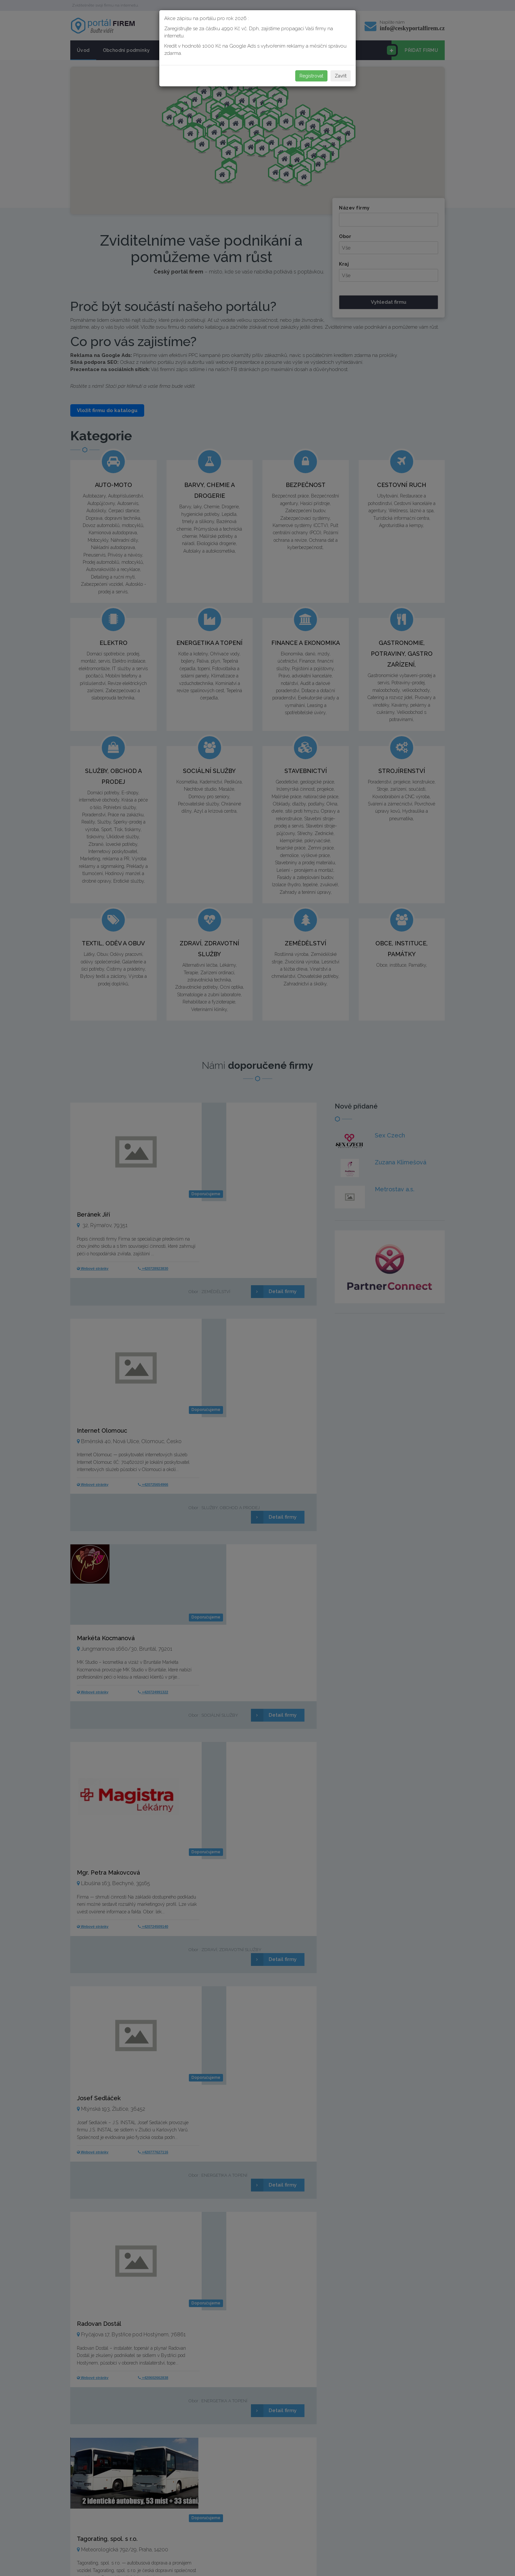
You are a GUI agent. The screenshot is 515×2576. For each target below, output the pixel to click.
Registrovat (311, 75)
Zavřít (341, 75)
